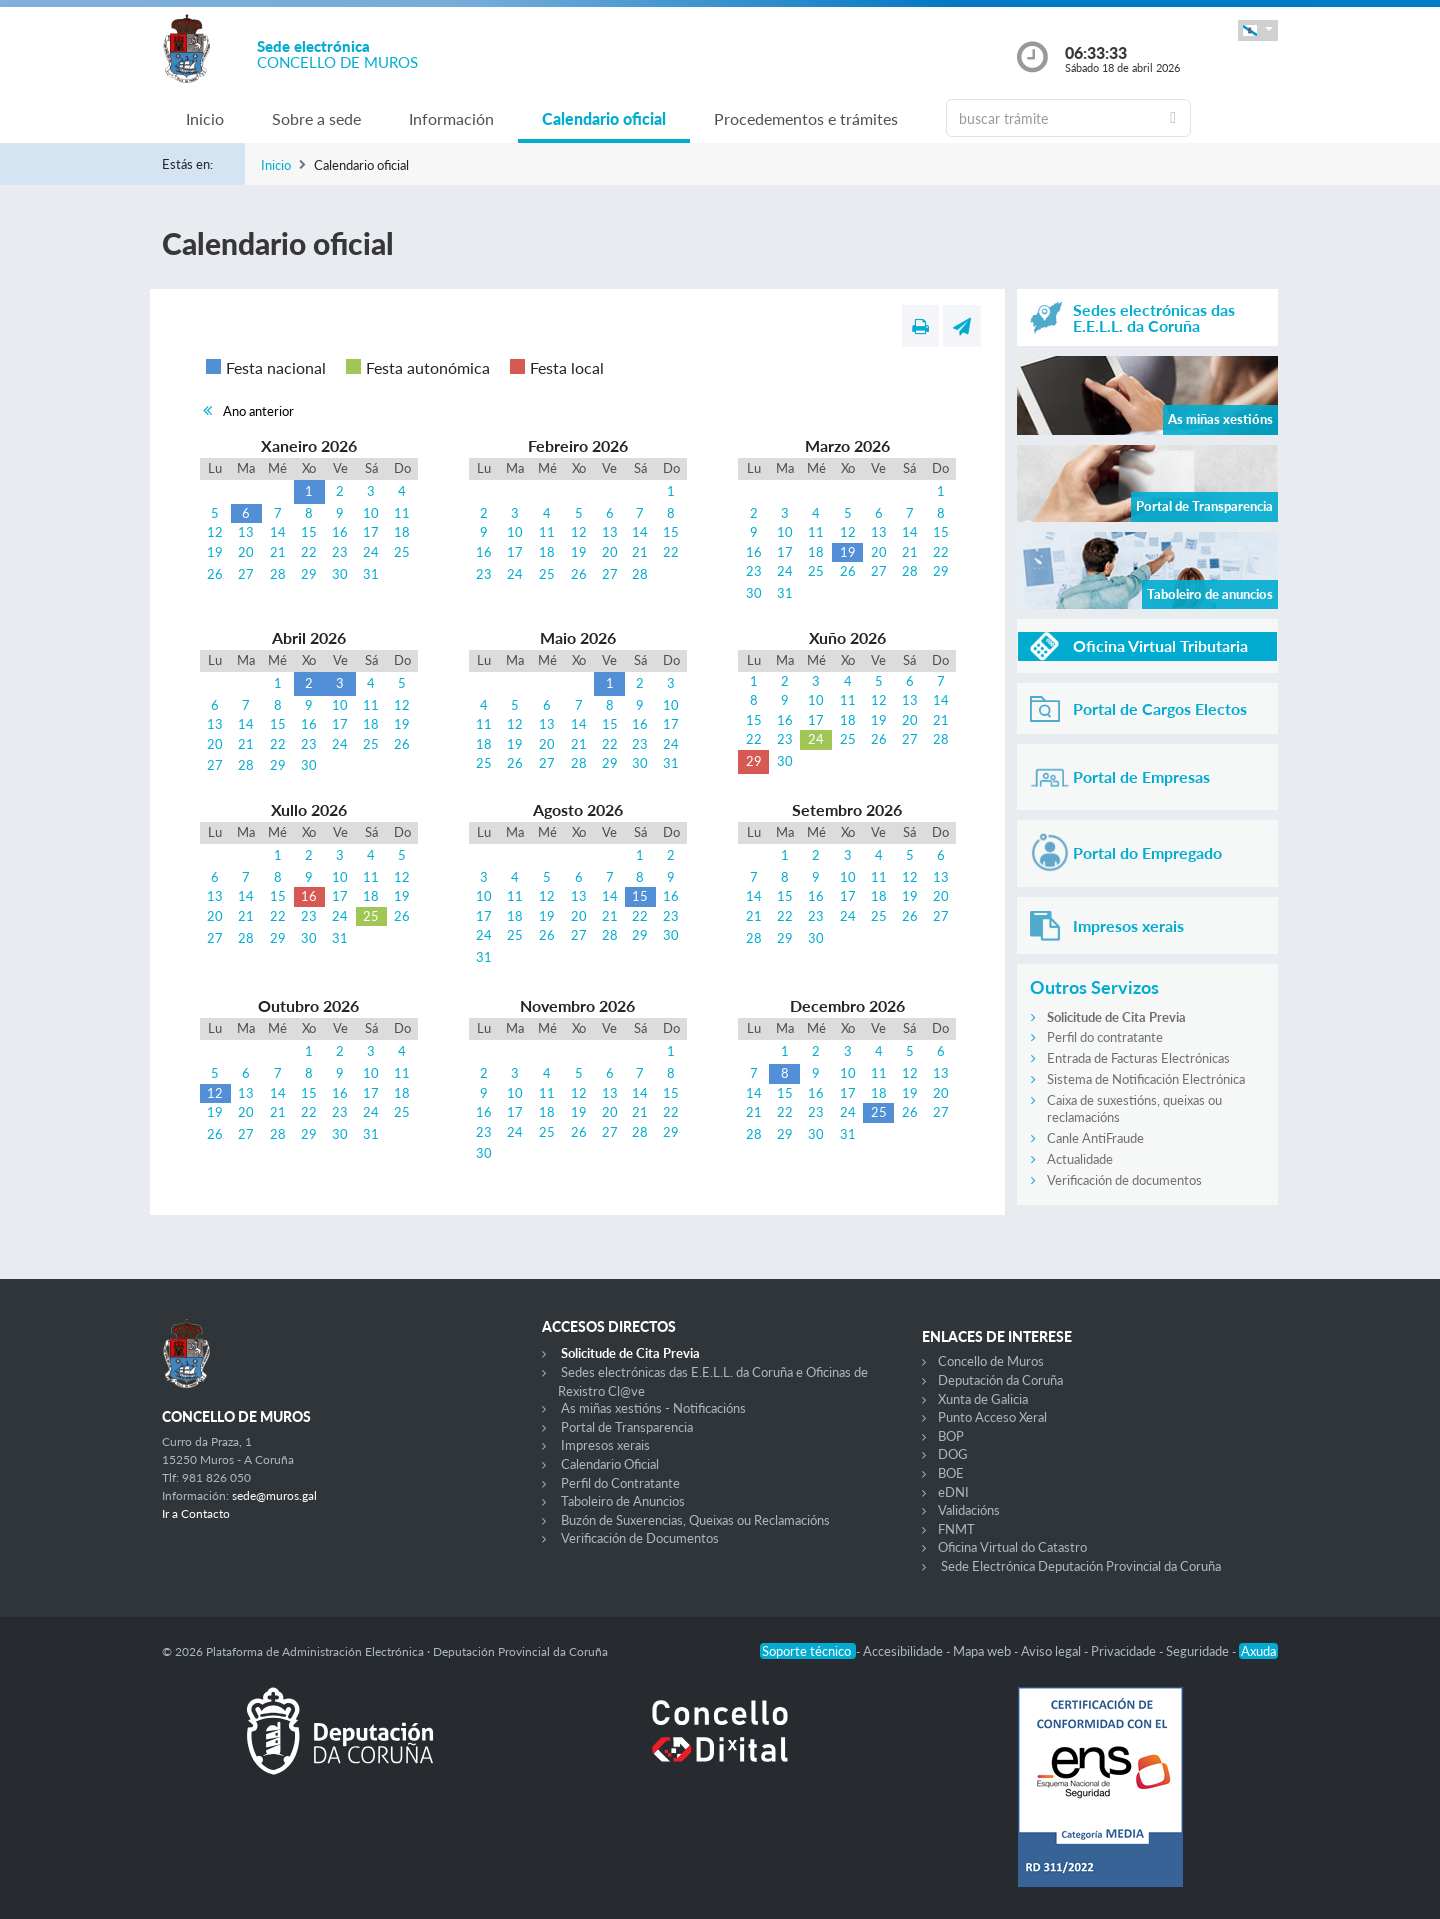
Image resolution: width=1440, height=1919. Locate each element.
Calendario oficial (604, 118)
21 (278, 552)
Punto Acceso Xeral (992, 1417)
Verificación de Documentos (640, 1538)
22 (309, 552)
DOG (953, 1454)
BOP (951, 1436)
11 (402, 513)
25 (402, 552)
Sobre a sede (316, 118)
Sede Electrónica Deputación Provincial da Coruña (1081, 1566)
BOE (951, 1473)
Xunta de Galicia (983, 1399)
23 (340, 552)
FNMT (956, 1529)
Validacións (969, 1510)
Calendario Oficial (610, 1464)
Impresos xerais (605, 1445)
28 (278, 574)
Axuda (1258, 1651)
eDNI (953, 1492)
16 (340, 532)
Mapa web (983, 1651)
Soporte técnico (808, 1651)
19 (215, 552)
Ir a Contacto (196, 1513)
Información (451, 118)
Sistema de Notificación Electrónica (1146, 1079)
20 (246, 552)
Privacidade (1125, 1651)
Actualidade (1080, 1159)
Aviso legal (1052, 1651)
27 (246, 574)
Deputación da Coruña (1000, 1380)
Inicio (205, 118)
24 (371, 552)
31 (371, 574)
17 (371, 532)
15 (309, 532)
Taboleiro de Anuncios (623, 1501)
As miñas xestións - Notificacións (653, 1408)
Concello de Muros (991, 1361)
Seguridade (1199, 1651)
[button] (1258, 30)
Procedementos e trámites (806, 118)
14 (278, 532)
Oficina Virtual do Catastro (1012, 1547)
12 (215, 532)
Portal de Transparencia (627, 1427)
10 (371, 513)
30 (340, 574)
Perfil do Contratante (620, 1483)
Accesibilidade (904, 1651)
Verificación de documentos (1124, 1180)
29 (309, 574)
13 (246, 532)
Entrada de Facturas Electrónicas (1138, 1058)
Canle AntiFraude (1095, 1138)
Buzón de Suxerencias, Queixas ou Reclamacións (695, 1520)
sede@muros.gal (274, 1495)
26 (215, 574)
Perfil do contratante (1105, 1037)
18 (402, 532)
